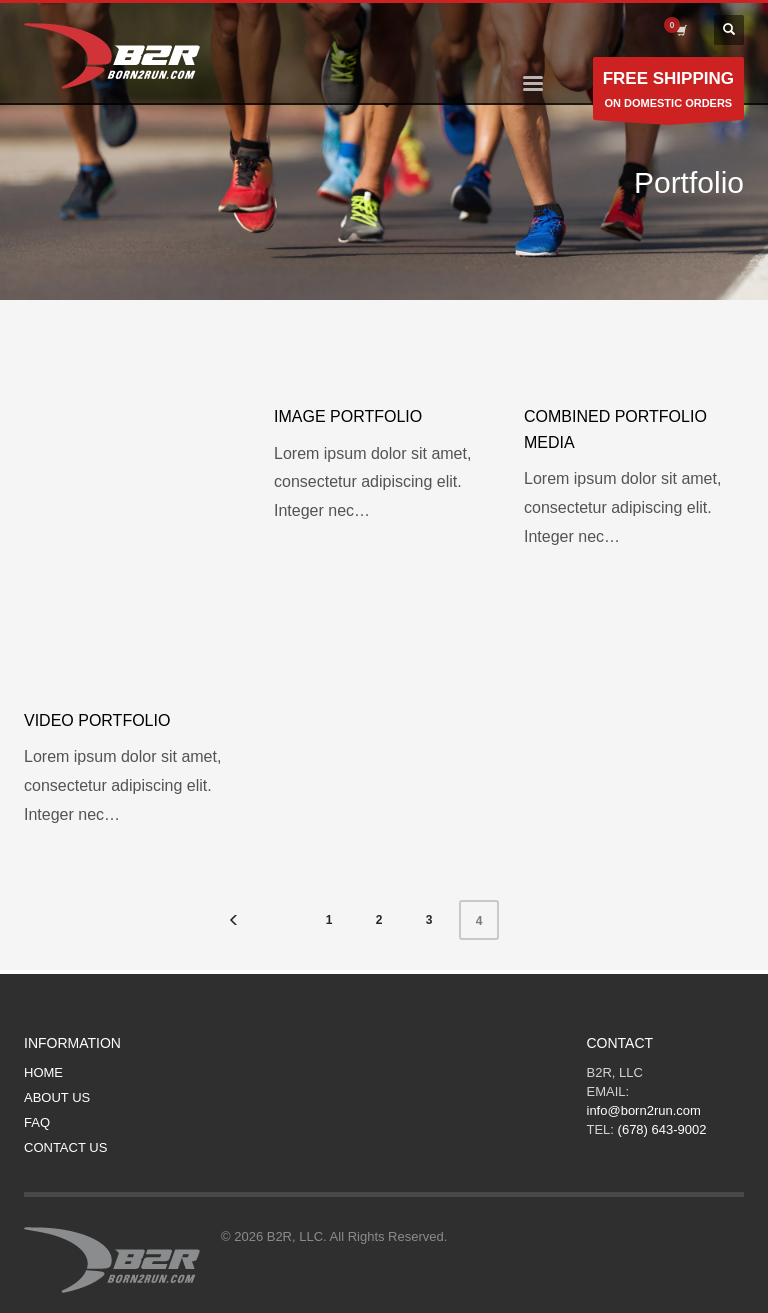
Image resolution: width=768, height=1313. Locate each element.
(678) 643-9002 (662, 1129)
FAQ (37, 1122)
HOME (43, 1072)
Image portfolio (348, 416)
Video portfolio (97, 720)
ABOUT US (57, 1097)
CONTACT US (65, 1147)
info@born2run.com (644, 1110)
